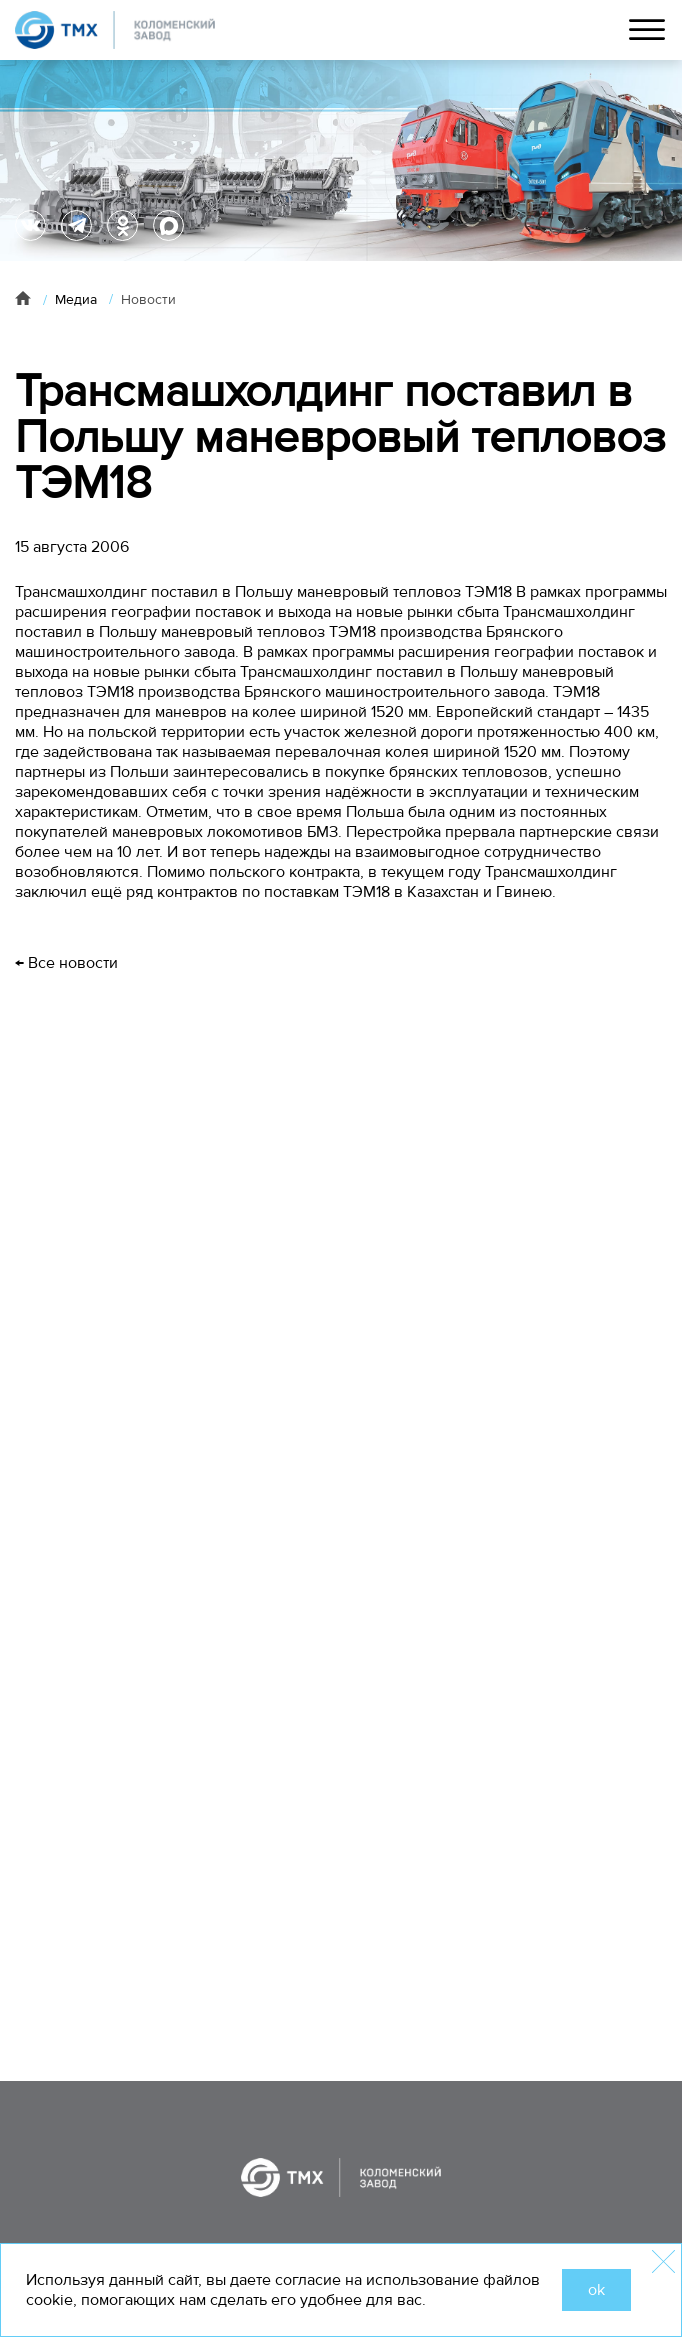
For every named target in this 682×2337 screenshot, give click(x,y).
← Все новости (66, 963)
